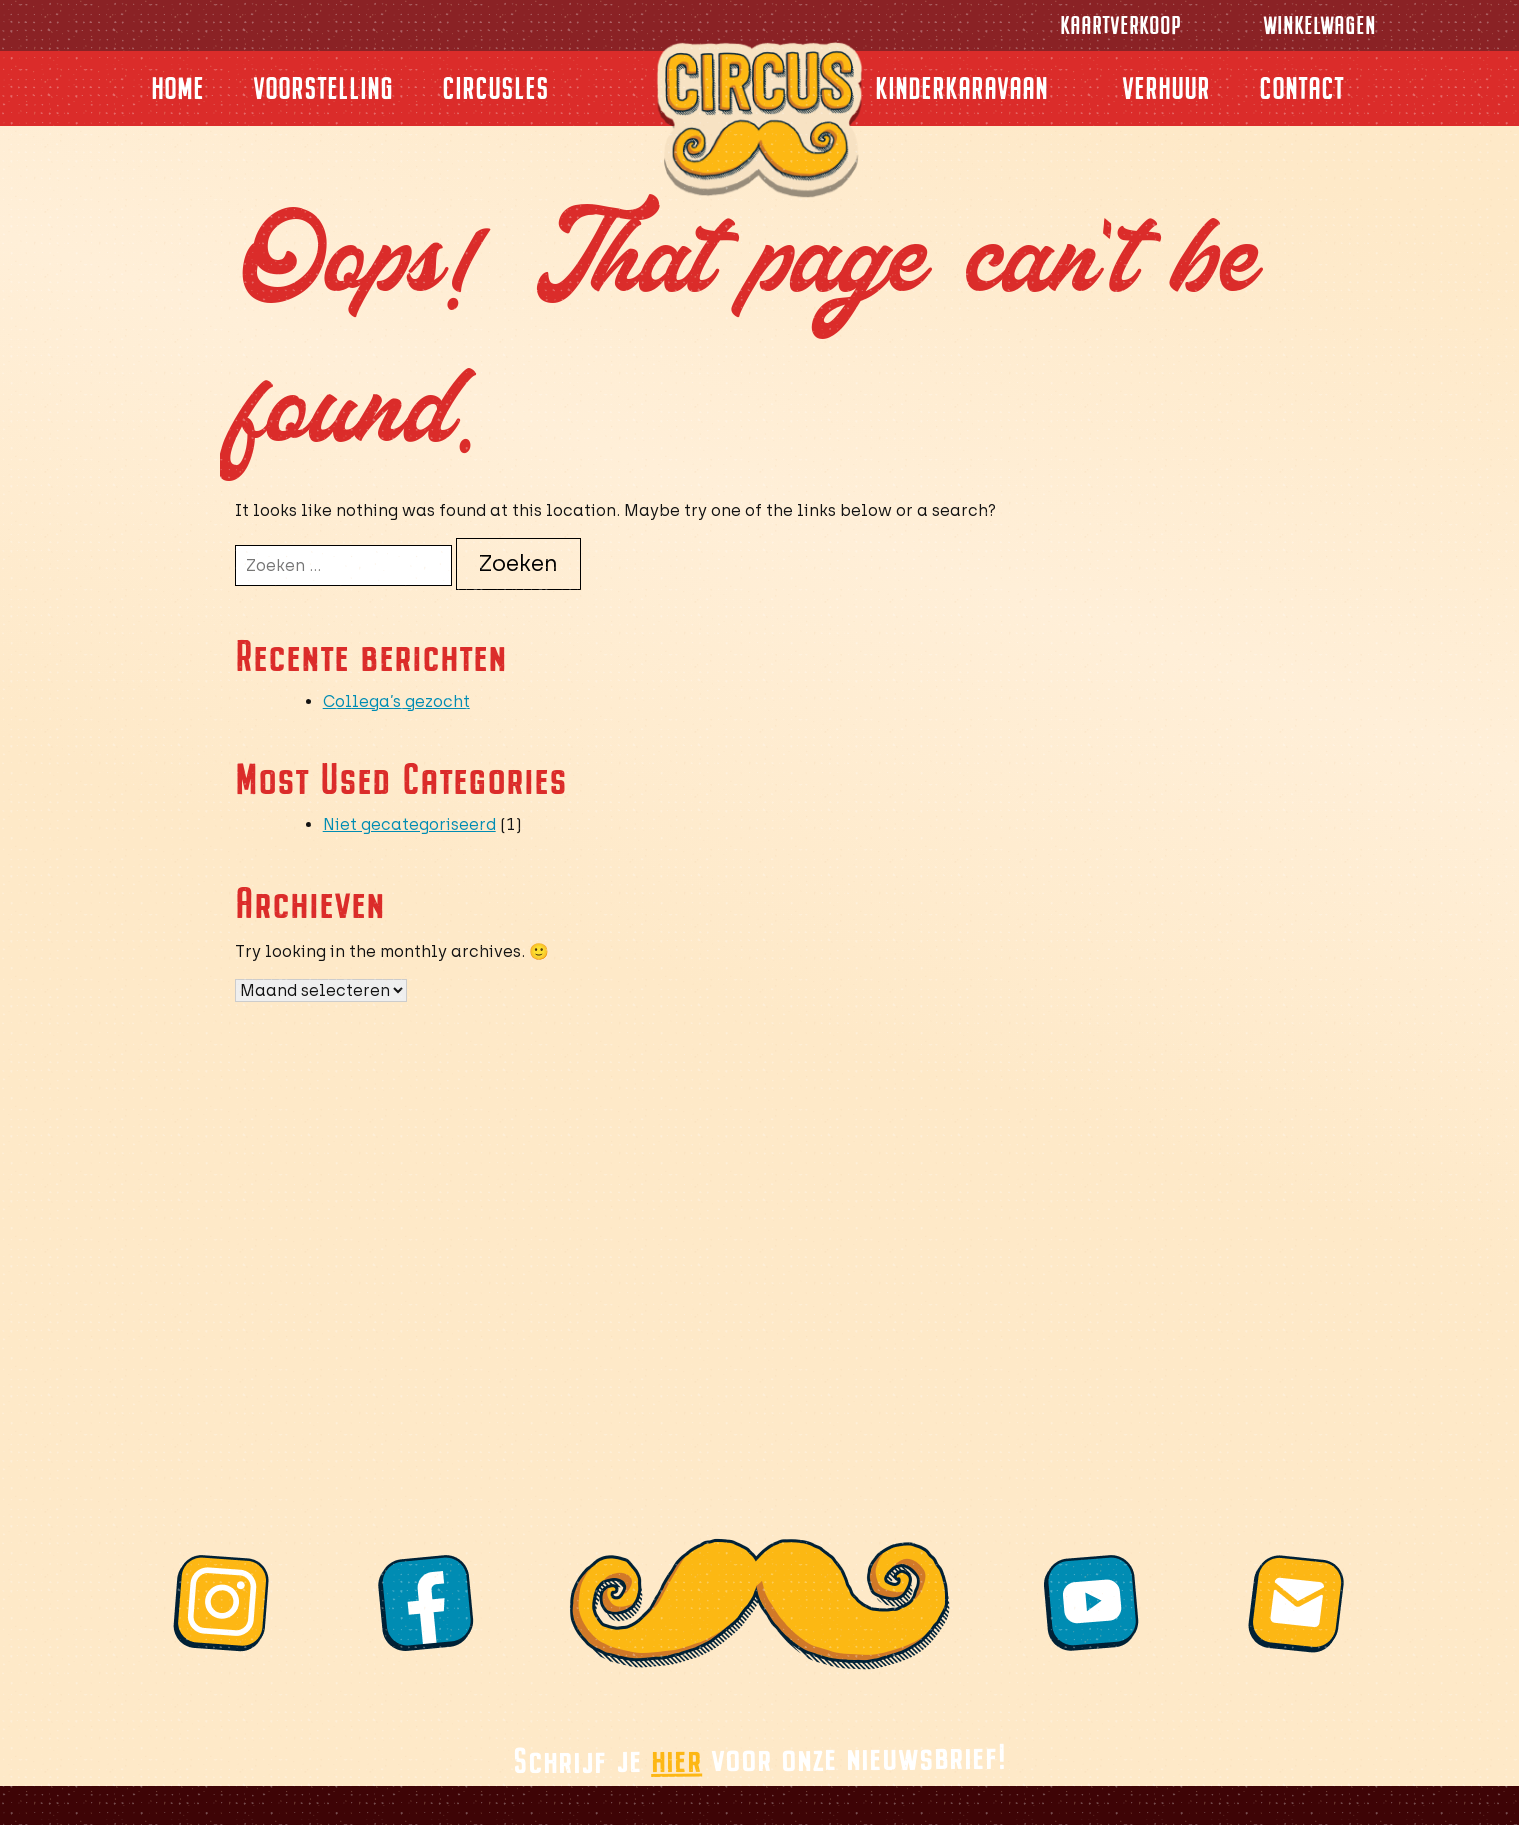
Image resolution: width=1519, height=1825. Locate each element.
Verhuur (1166, 88)
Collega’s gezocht (396, 701)
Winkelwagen (1319, 25)
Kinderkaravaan (961, 88)
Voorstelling (323, 88)
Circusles (495, 88)
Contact (1301, 88)
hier (676, 1759)
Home (177, 88)
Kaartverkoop (1120, 25)
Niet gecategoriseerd (409, 824)
